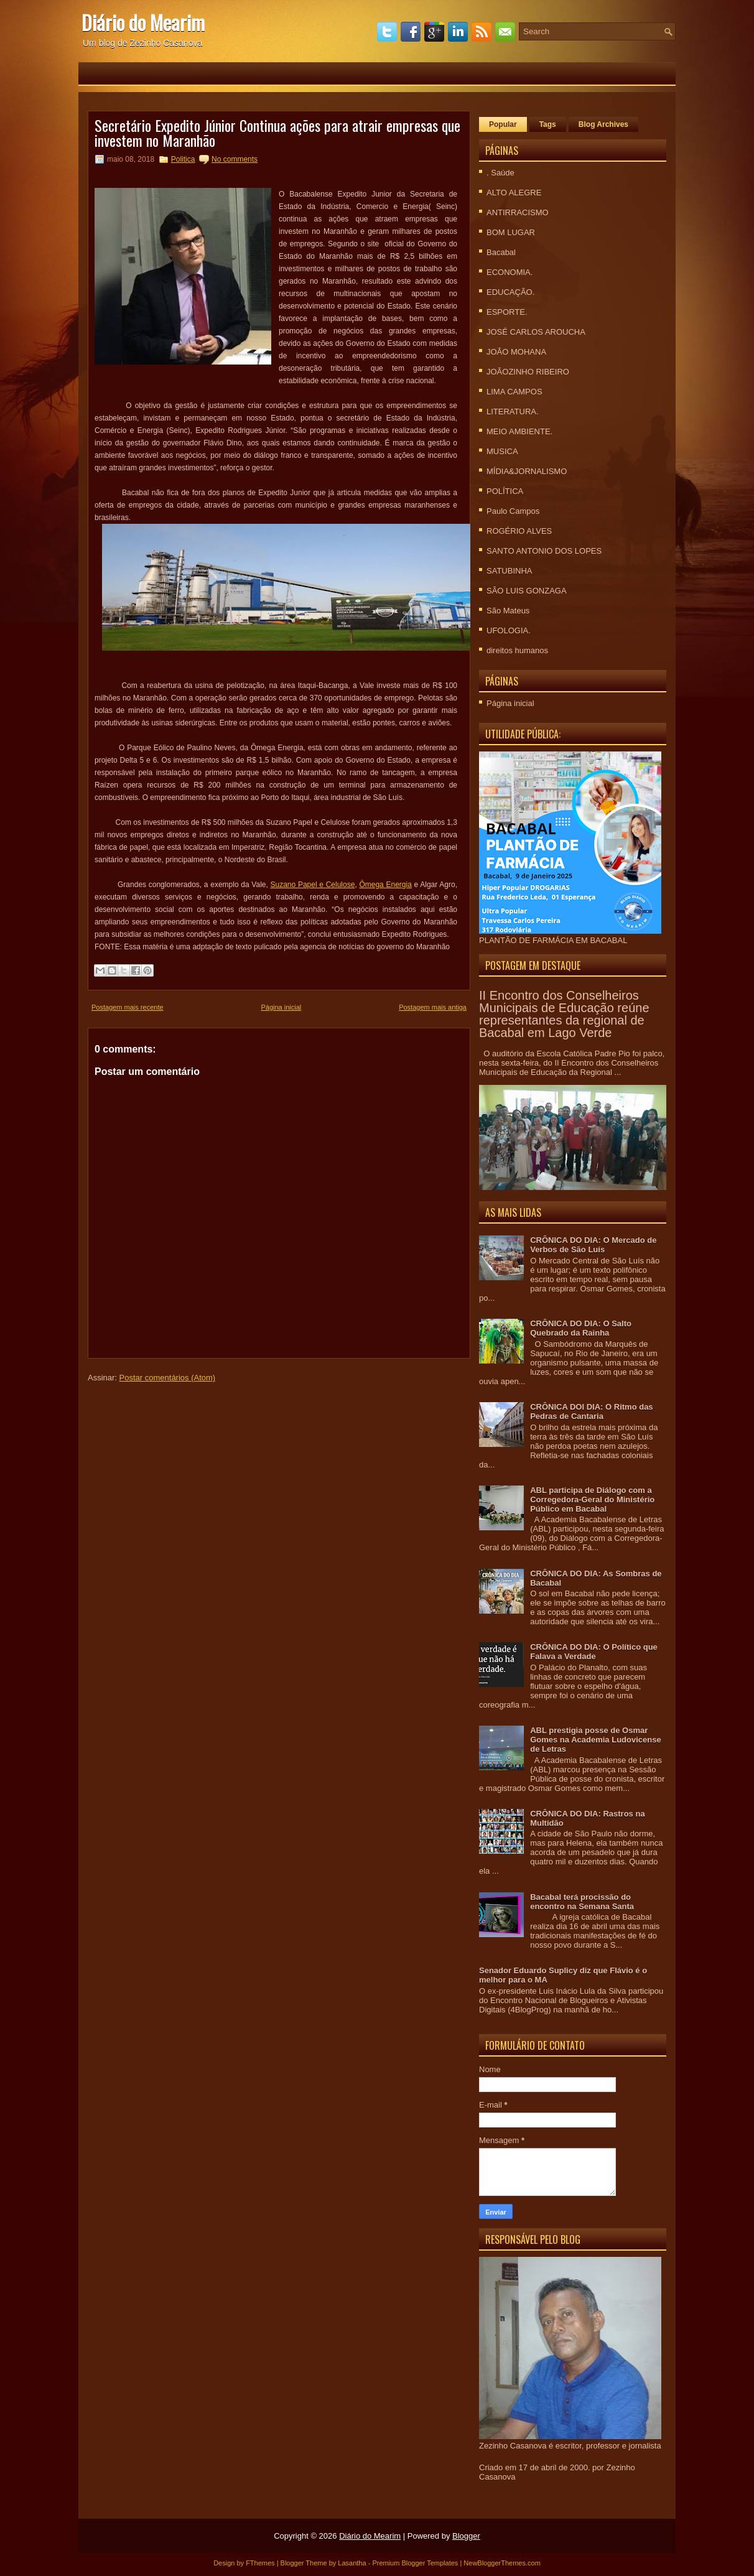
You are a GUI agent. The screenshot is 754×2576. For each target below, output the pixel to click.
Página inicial (281, 1007)
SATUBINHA (509, 570)
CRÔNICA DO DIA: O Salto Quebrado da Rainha (580, 1328)
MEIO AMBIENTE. (519, 431)
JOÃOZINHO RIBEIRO (527, 371)
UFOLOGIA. (508, 630)
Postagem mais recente (127, 1007)
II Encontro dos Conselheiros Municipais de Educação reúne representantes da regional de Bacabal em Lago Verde (564, 1013)
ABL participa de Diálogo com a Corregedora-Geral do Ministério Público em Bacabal (592, 1500)
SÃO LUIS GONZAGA (526, 590)
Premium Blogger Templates (415, 2563)
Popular (503, 124)
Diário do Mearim (143, 22)
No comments (235, 159)
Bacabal (501, 252)
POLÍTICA (504, 491)
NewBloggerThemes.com (502, 2563)
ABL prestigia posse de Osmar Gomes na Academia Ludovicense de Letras (595, 1740)
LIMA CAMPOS (514, 391)
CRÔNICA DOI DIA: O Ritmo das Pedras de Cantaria (591, 1411)
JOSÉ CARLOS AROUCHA (535, 332)
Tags (547, 124)
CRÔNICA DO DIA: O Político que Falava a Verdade (594, 1651)
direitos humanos (517, 650)
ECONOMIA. (509, 272)
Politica (183, 159)
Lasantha (352, 2563)
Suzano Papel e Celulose (313, 884)
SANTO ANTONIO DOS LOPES (544, 551)
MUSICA (502, 451)
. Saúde (500, 172)
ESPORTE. (507, 312)
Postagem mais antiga (433, 1007)
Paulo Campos (512, 511)
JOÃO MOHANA (516, 351)
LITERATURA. (512, 411)
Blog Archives (603, 124)
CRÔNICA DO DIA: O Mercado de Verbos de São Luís (593, 1244)
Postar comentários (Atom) (167, 1377)
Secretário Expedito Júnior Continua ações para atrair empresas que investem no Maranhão (277, 132)
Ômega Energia (385, 884)
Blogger (466, 2536)
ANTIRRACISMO (517, 212)
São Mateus (507, 610)
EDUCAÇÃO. (510, 292)
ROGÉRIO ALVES (519, 531)
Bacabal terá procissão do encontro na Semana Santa (582, 1901)
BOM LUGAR (510, 232)
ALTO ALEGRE (513, 192)
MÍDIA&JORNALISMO (526, 471)
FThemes (260, 2563)
